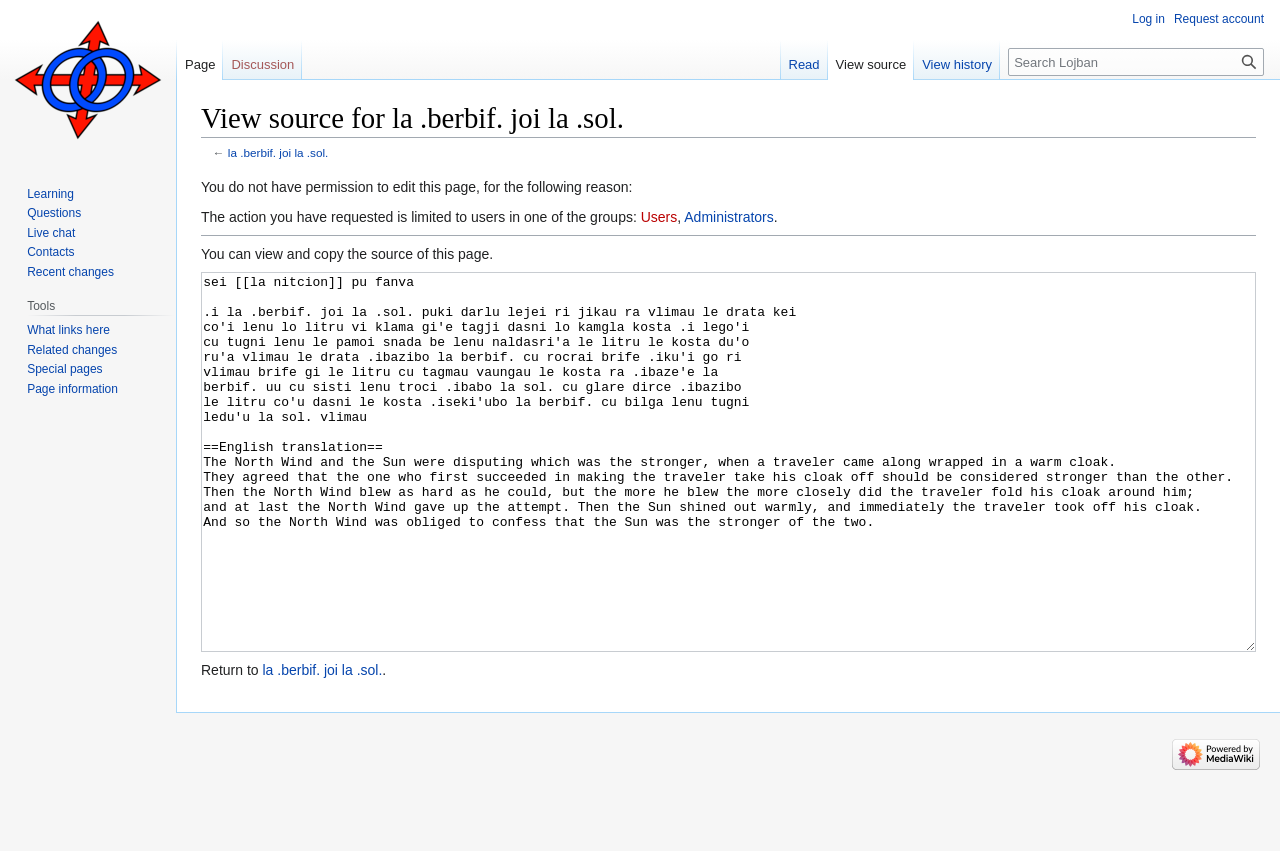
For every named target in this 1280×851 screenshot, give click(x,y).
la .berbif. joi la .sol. (278, 152)
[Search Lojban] (1136, 62)
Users (659, 217)
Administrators (728, 217)
